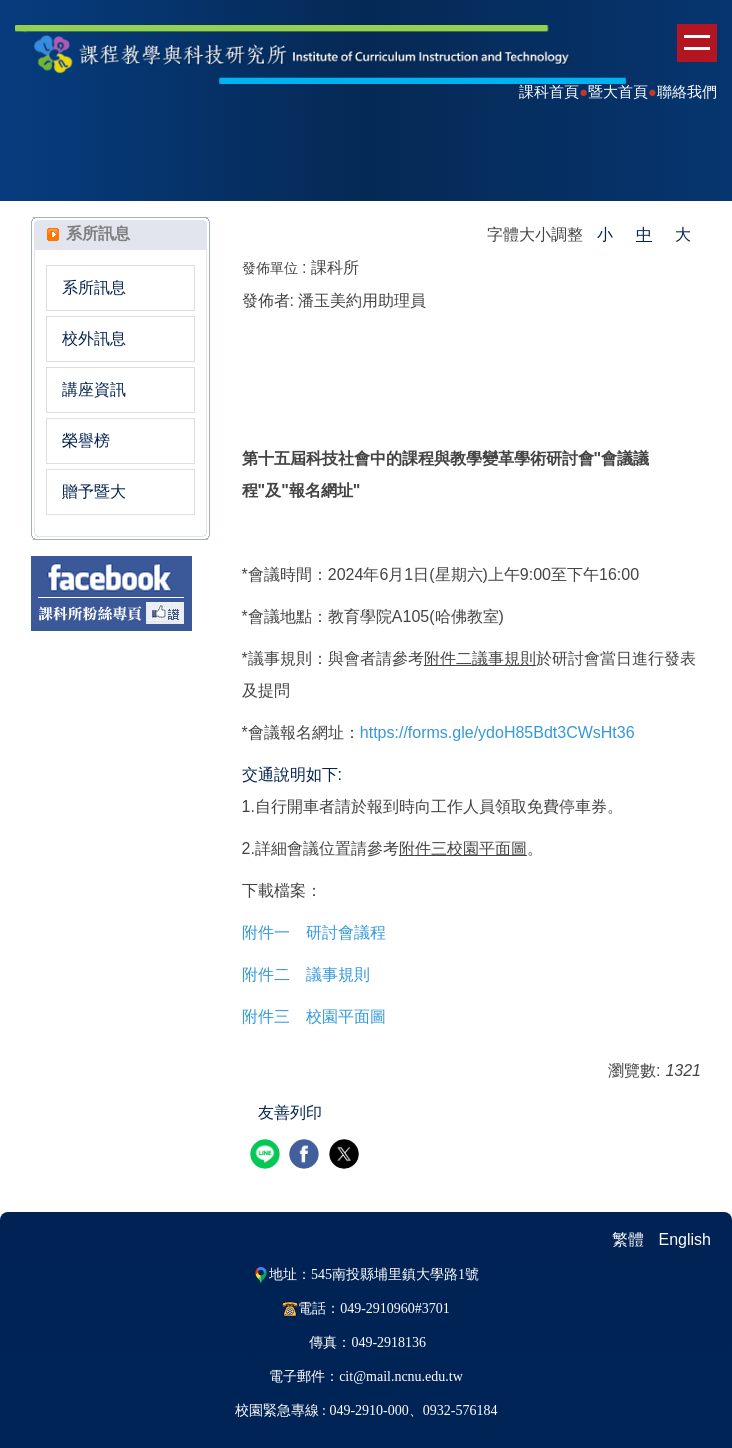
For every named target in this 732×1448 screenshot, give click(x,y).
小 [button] (605, 234)
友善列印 (290, 1112)
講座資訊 (94, 389)
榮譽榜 (86, 440)
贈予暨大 (94, 491)
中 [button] (644, 234)
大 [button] (683, 234)
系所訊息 (94, 287)
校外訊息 (94, 338)
